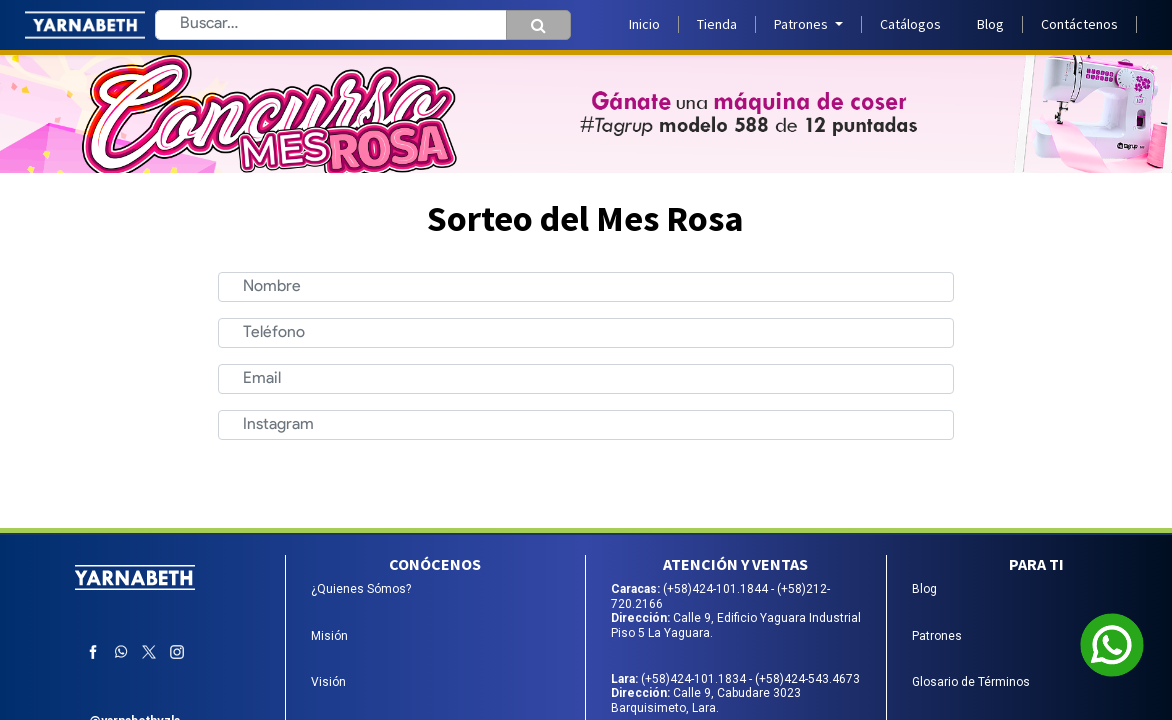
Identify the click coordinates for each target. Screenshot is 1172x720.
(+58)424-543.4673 (807, 679)
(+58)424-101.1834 (695, 679)
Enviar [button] (686, 479)
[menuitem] (644, 24)
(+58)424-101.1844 (717, 589)
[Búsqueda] (538, 25)
